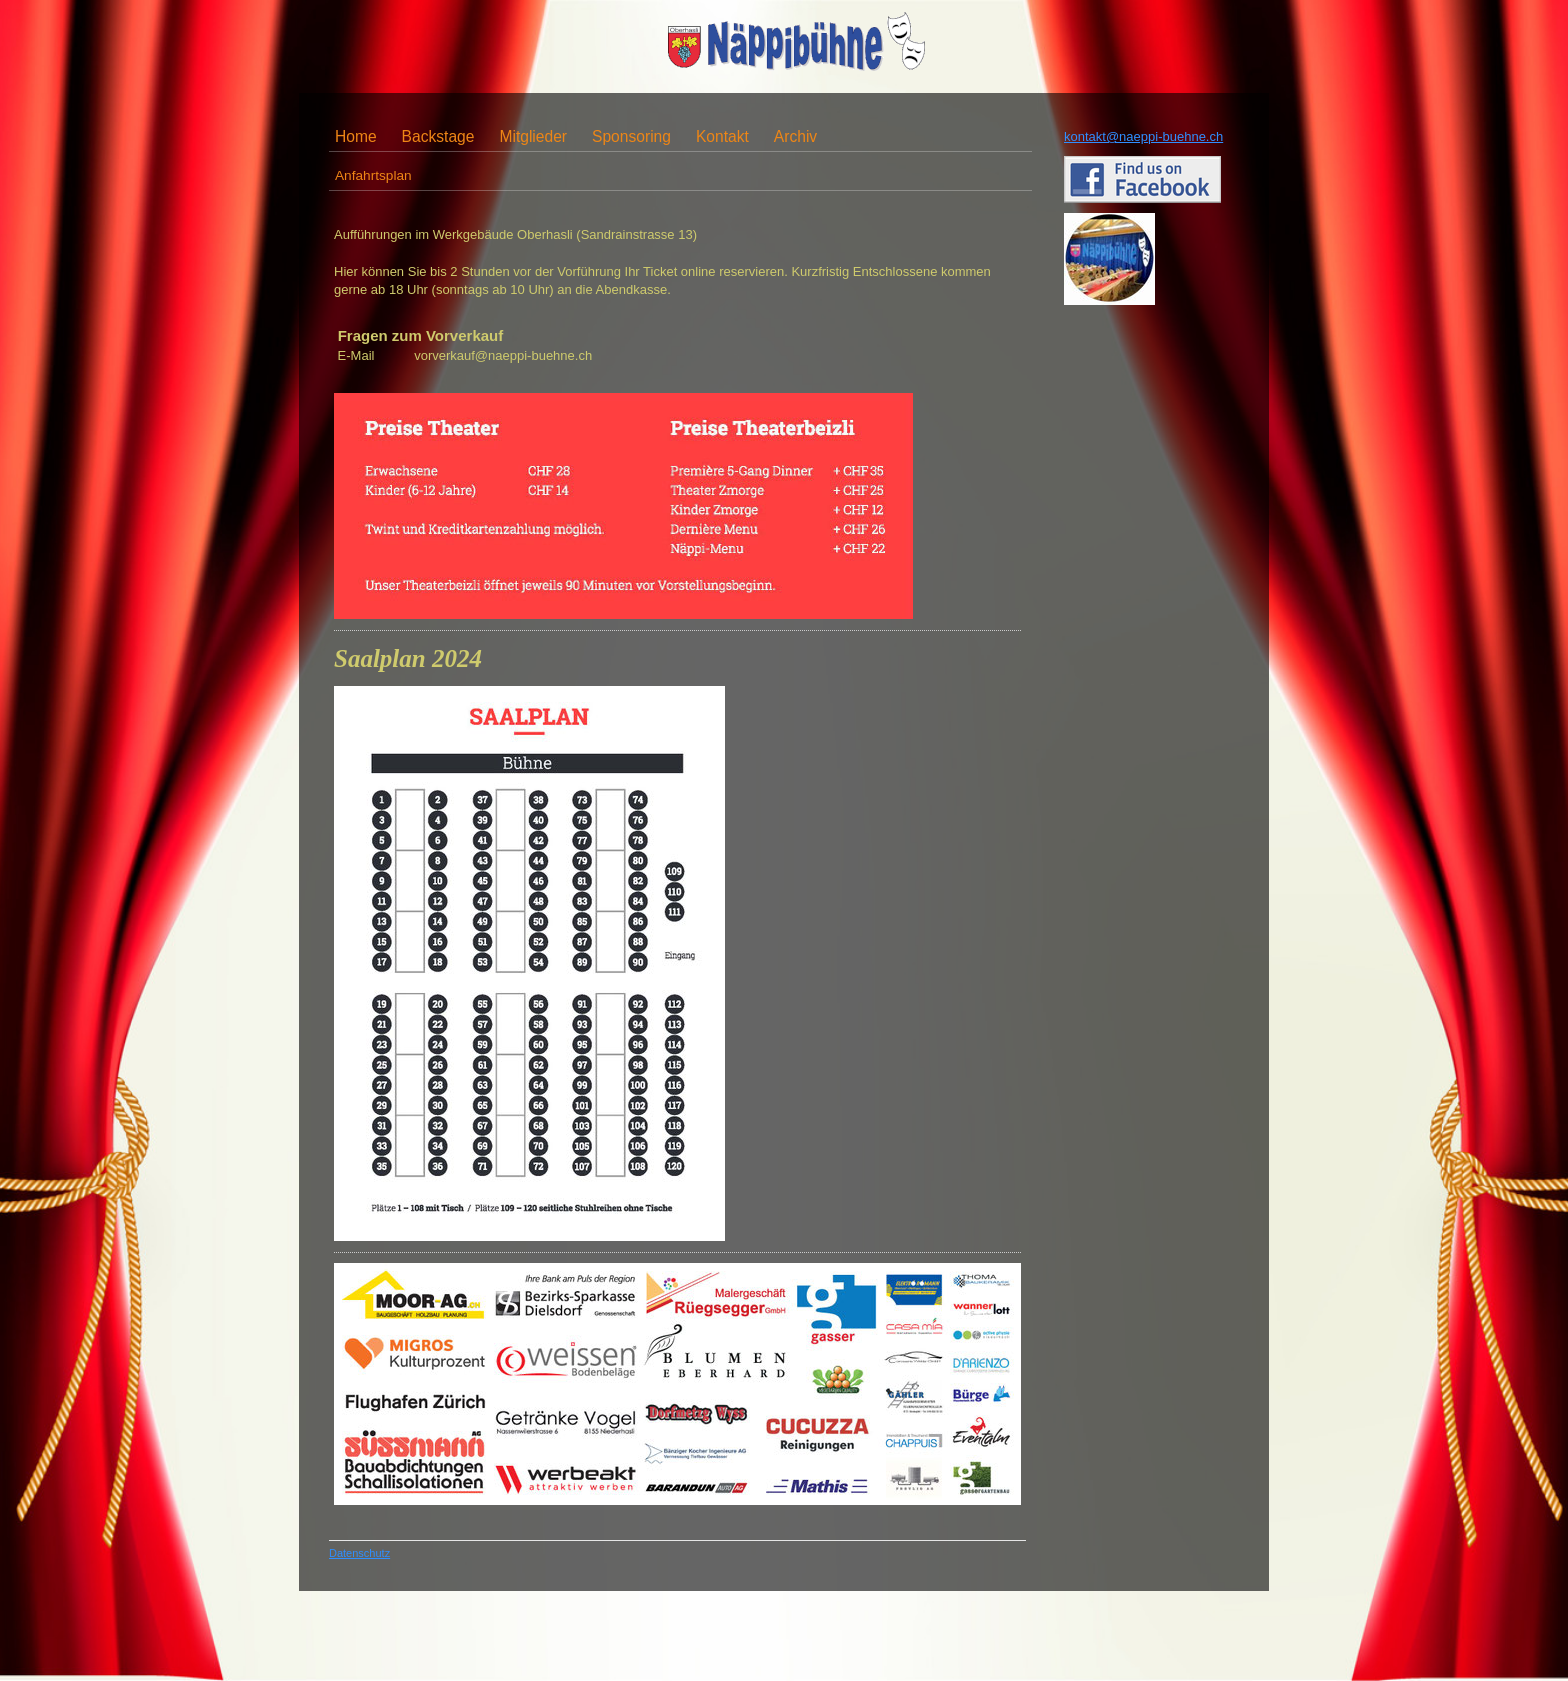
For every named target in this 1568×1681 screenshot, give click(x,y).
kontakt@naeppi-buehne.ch (1143, 136)
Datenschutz (359, 1553)
